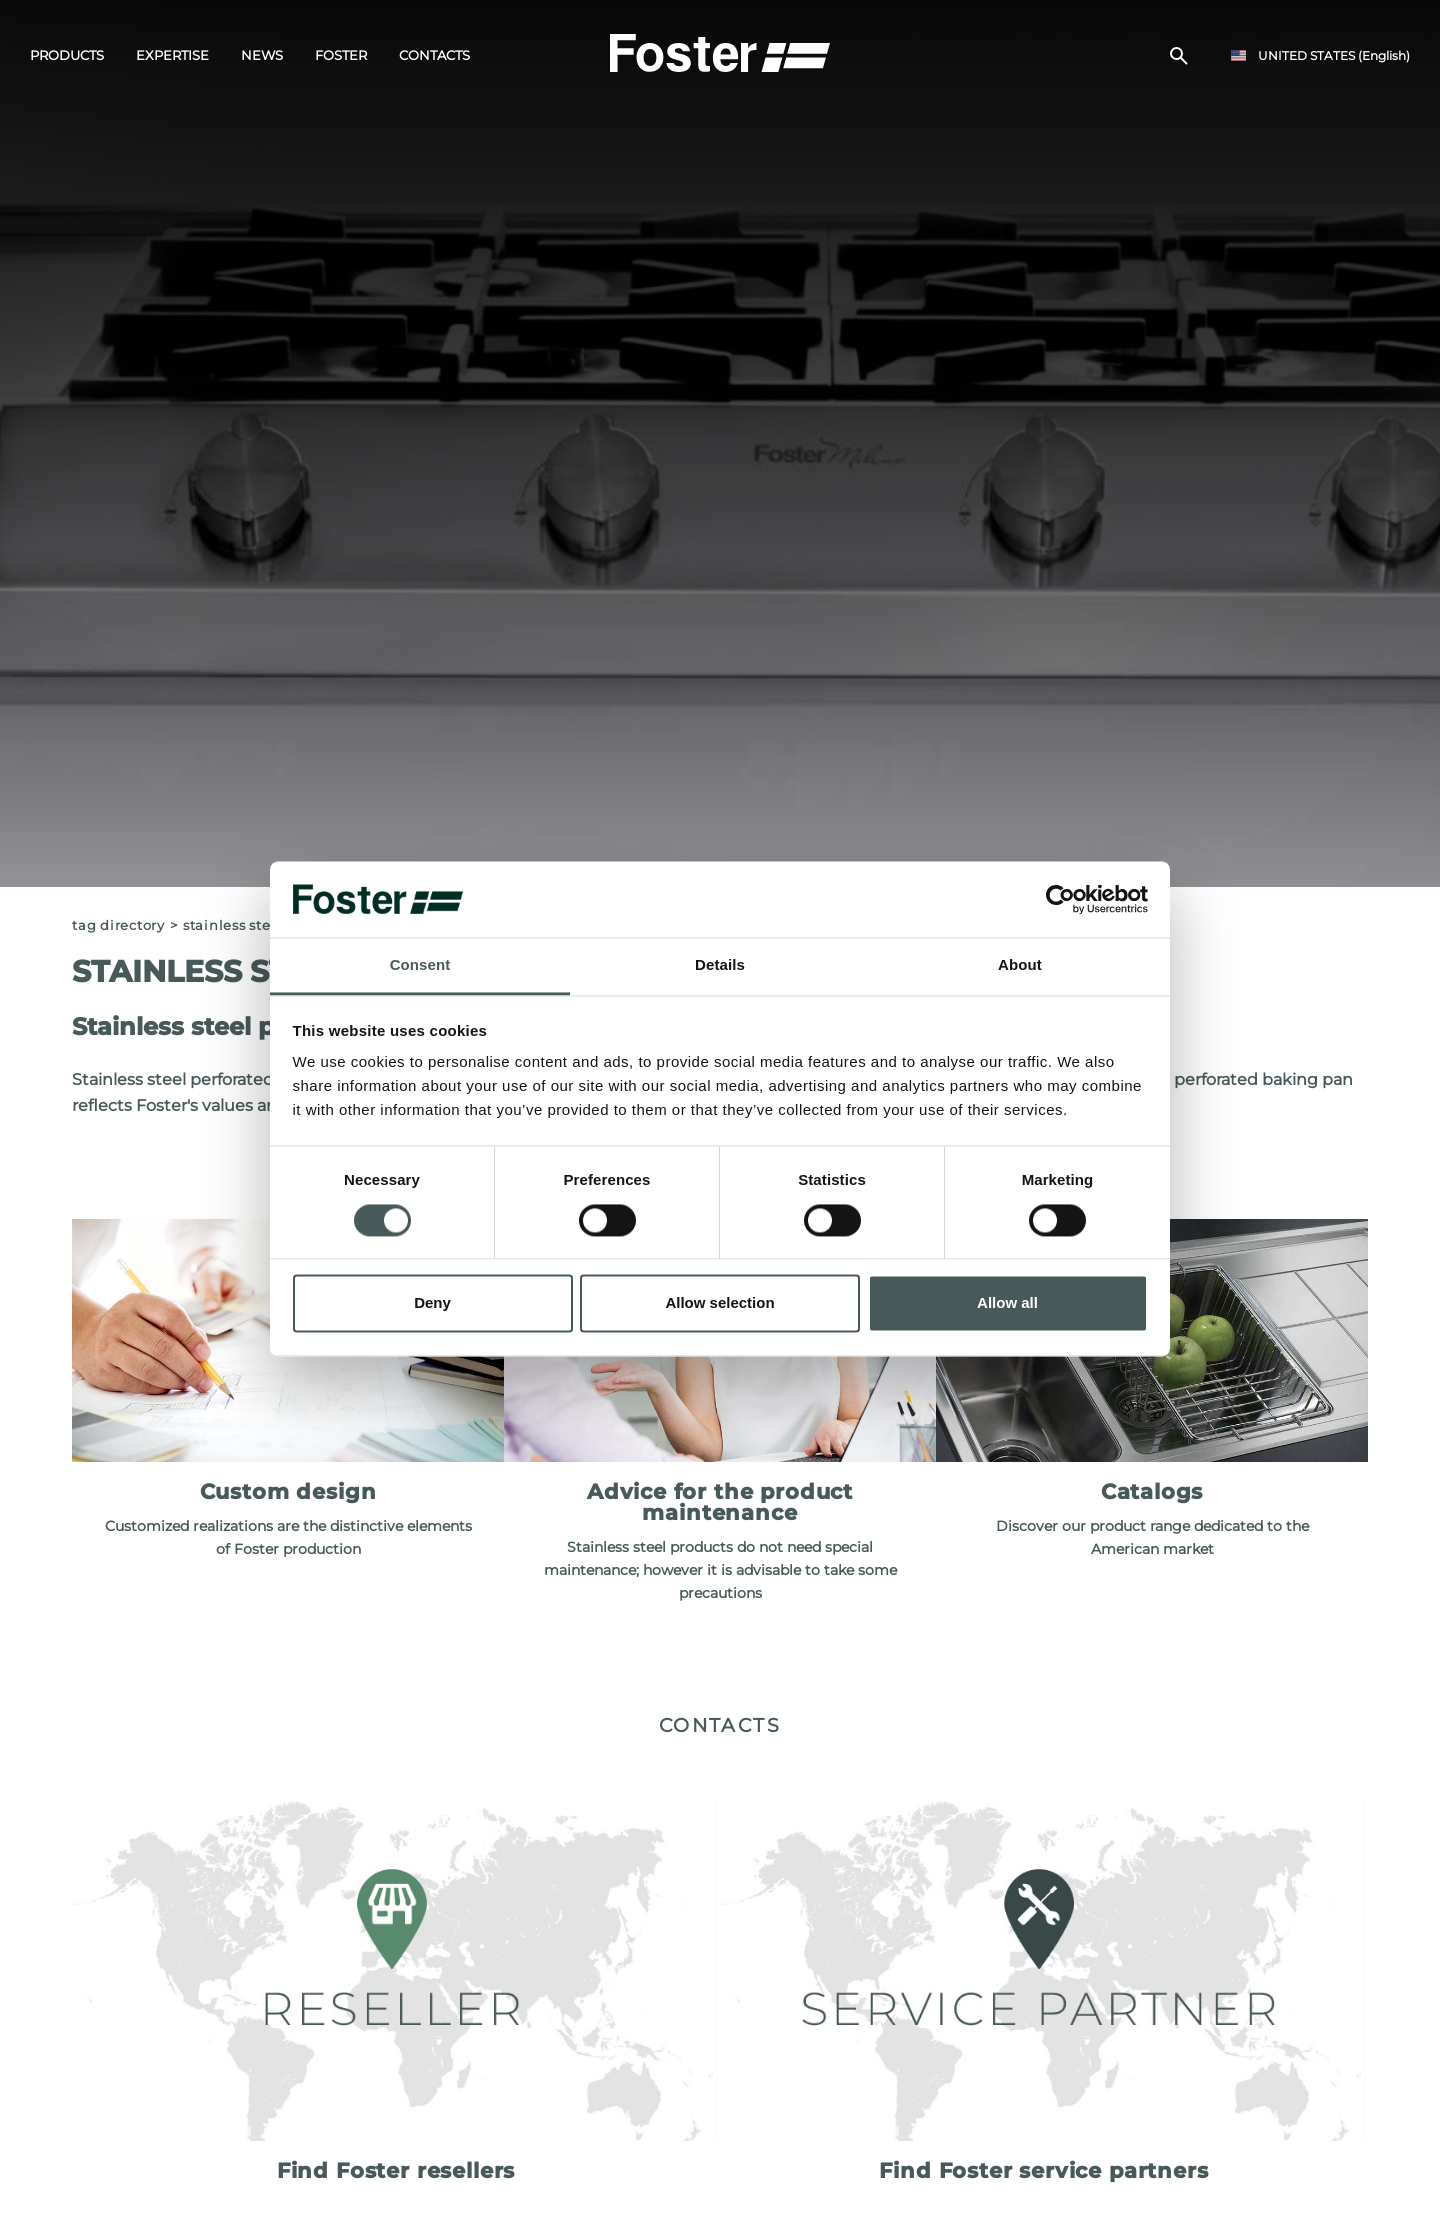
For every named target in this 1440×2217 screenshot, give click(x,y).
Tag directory (118, 925)
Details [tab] (720, 965)
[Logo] (720, 51)
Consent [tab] (420, 965)
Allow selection (719, 1303)
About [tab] (1020, 965)
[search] (1179, 56)
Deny (432, 1303)
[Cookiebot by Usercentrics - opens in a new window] (1060, 899)
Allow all (1007, 1303)
